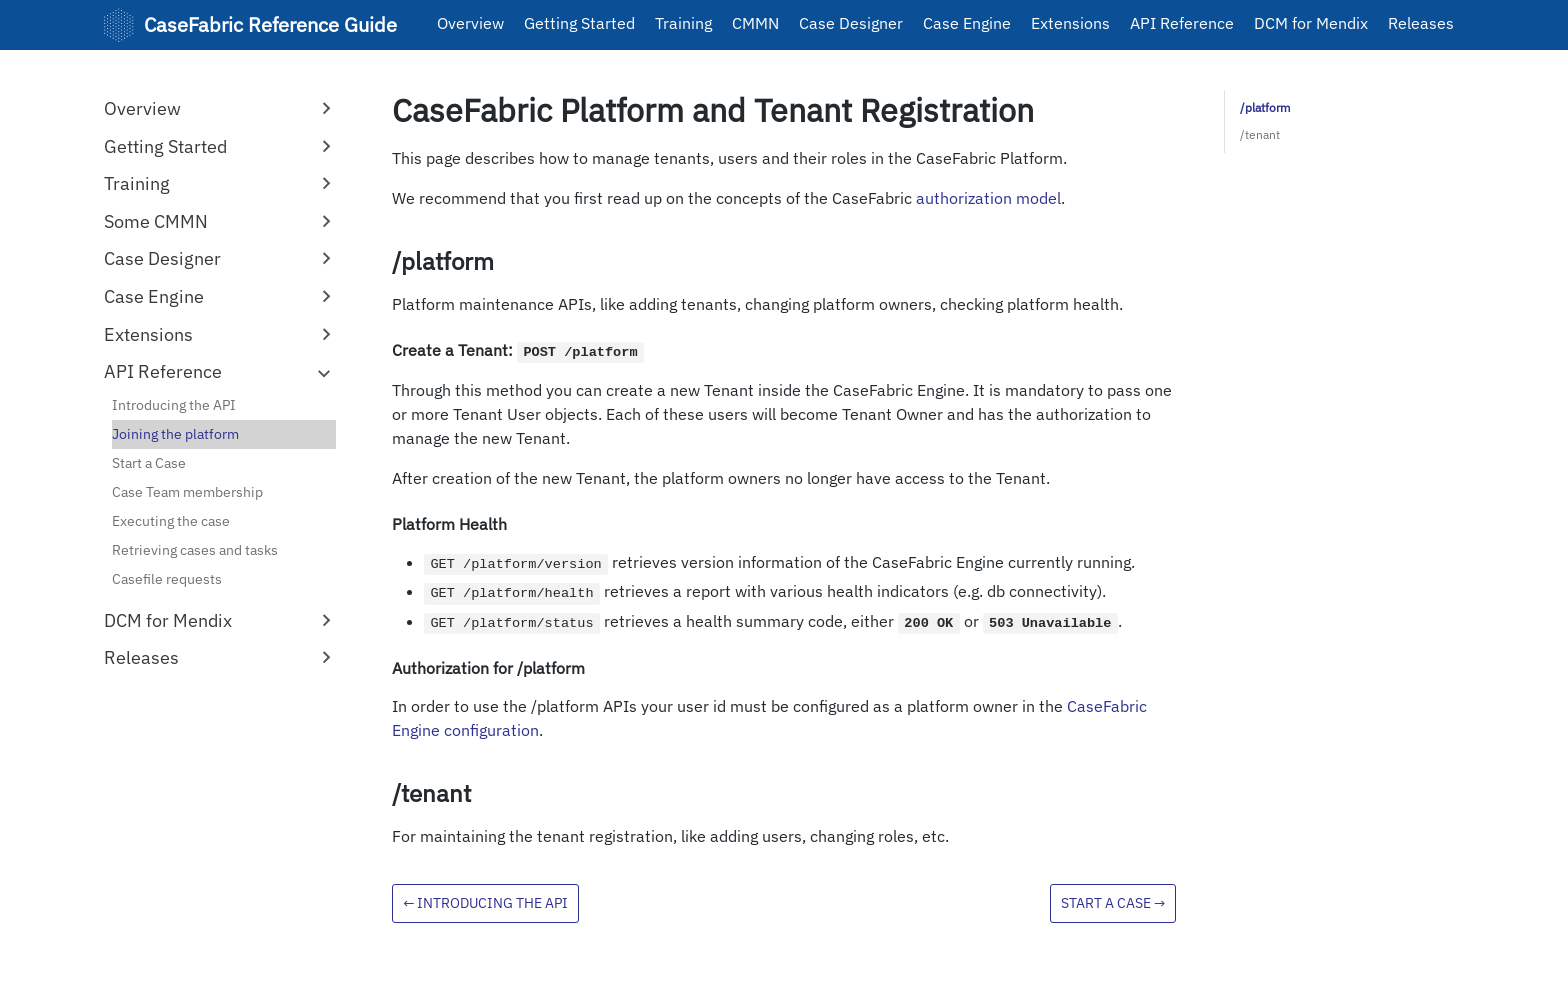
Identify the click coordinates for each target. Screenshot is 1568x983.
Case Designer (851, 23)
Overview (470, 23)
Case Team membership (187, 492)
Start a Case (149, 463)
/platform (1265, 107)
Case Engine (967, 23)
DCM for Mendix (1311, 23)
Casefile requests (167, 579)
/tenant (1260, 134)
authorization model (988, 198)
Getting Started (579, 23)
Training (683, 23)
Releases (1421, 23)
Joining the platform (175, 434)
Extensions (1070, 23)
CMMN (755, 23)
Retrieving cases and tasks (195, 550)
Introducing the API (174, 405)
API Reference (1182, 23)
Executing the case (171, 521)
